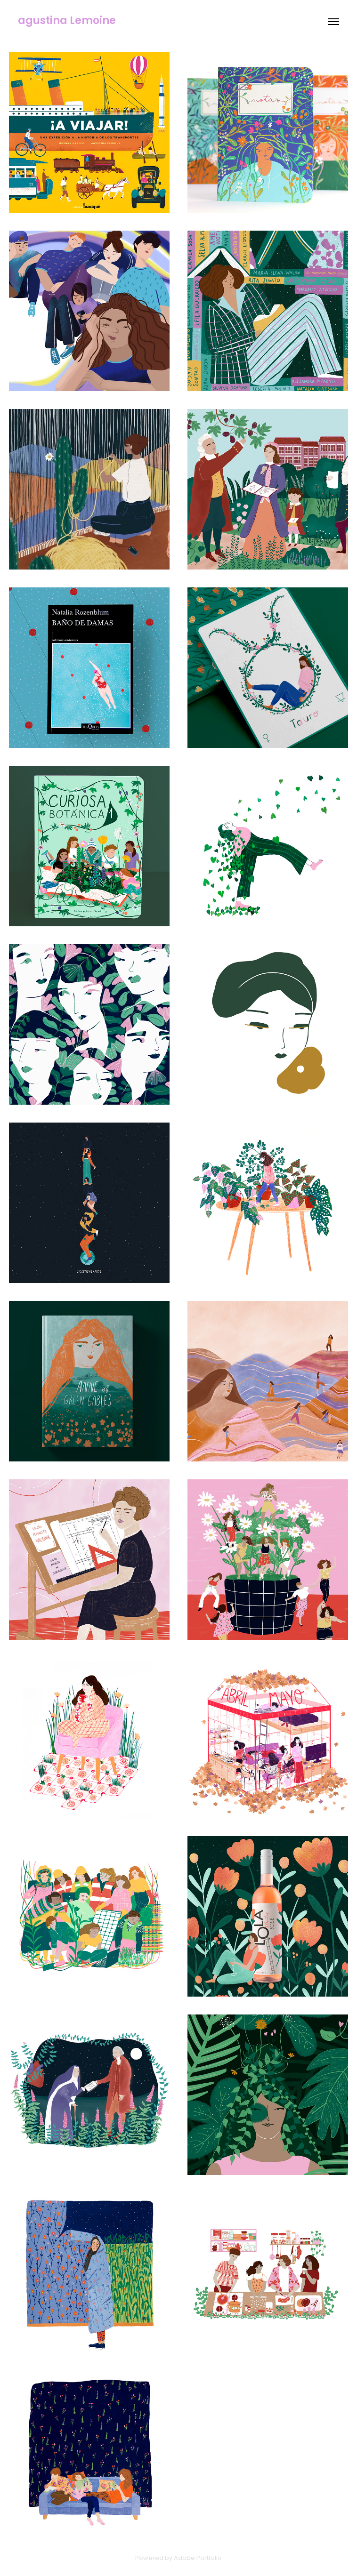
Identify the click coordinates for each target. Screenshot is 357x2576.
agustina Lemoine (67, 21)
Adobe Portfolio (198, 2558)
